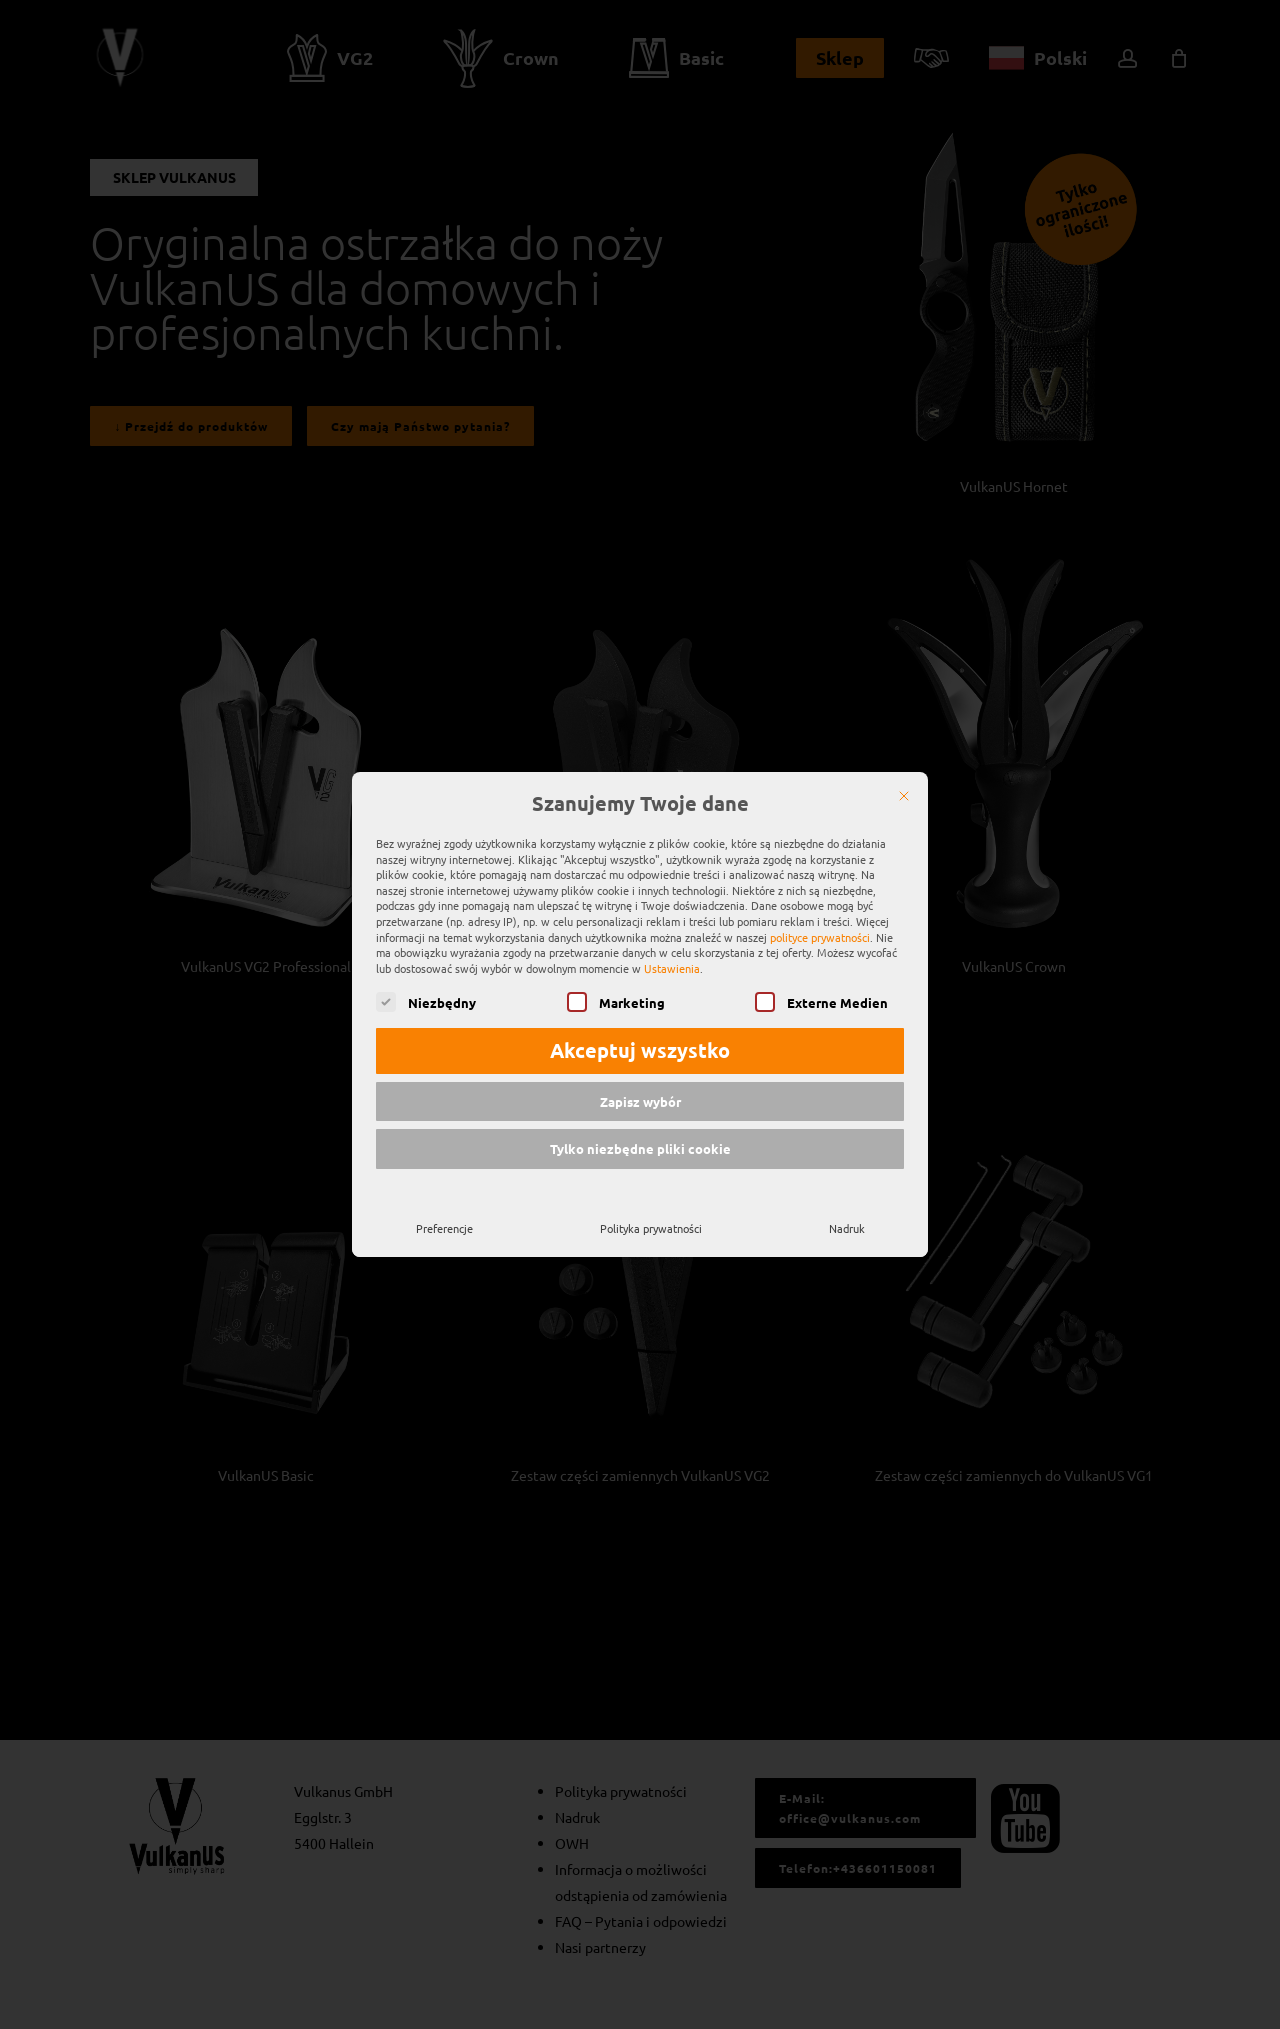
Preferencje (444, 1220)
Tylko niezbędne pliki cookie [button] (640, 1140)
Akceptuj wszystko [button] (640, 1042)
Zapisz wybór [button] (640, 1093)
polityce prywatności (820, 928)
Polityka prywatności (651, 1220)
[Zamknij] (904, 788)
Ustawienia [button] (672, 960)
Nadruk (847, 1220)
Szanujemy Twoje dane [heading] (640, 796)
